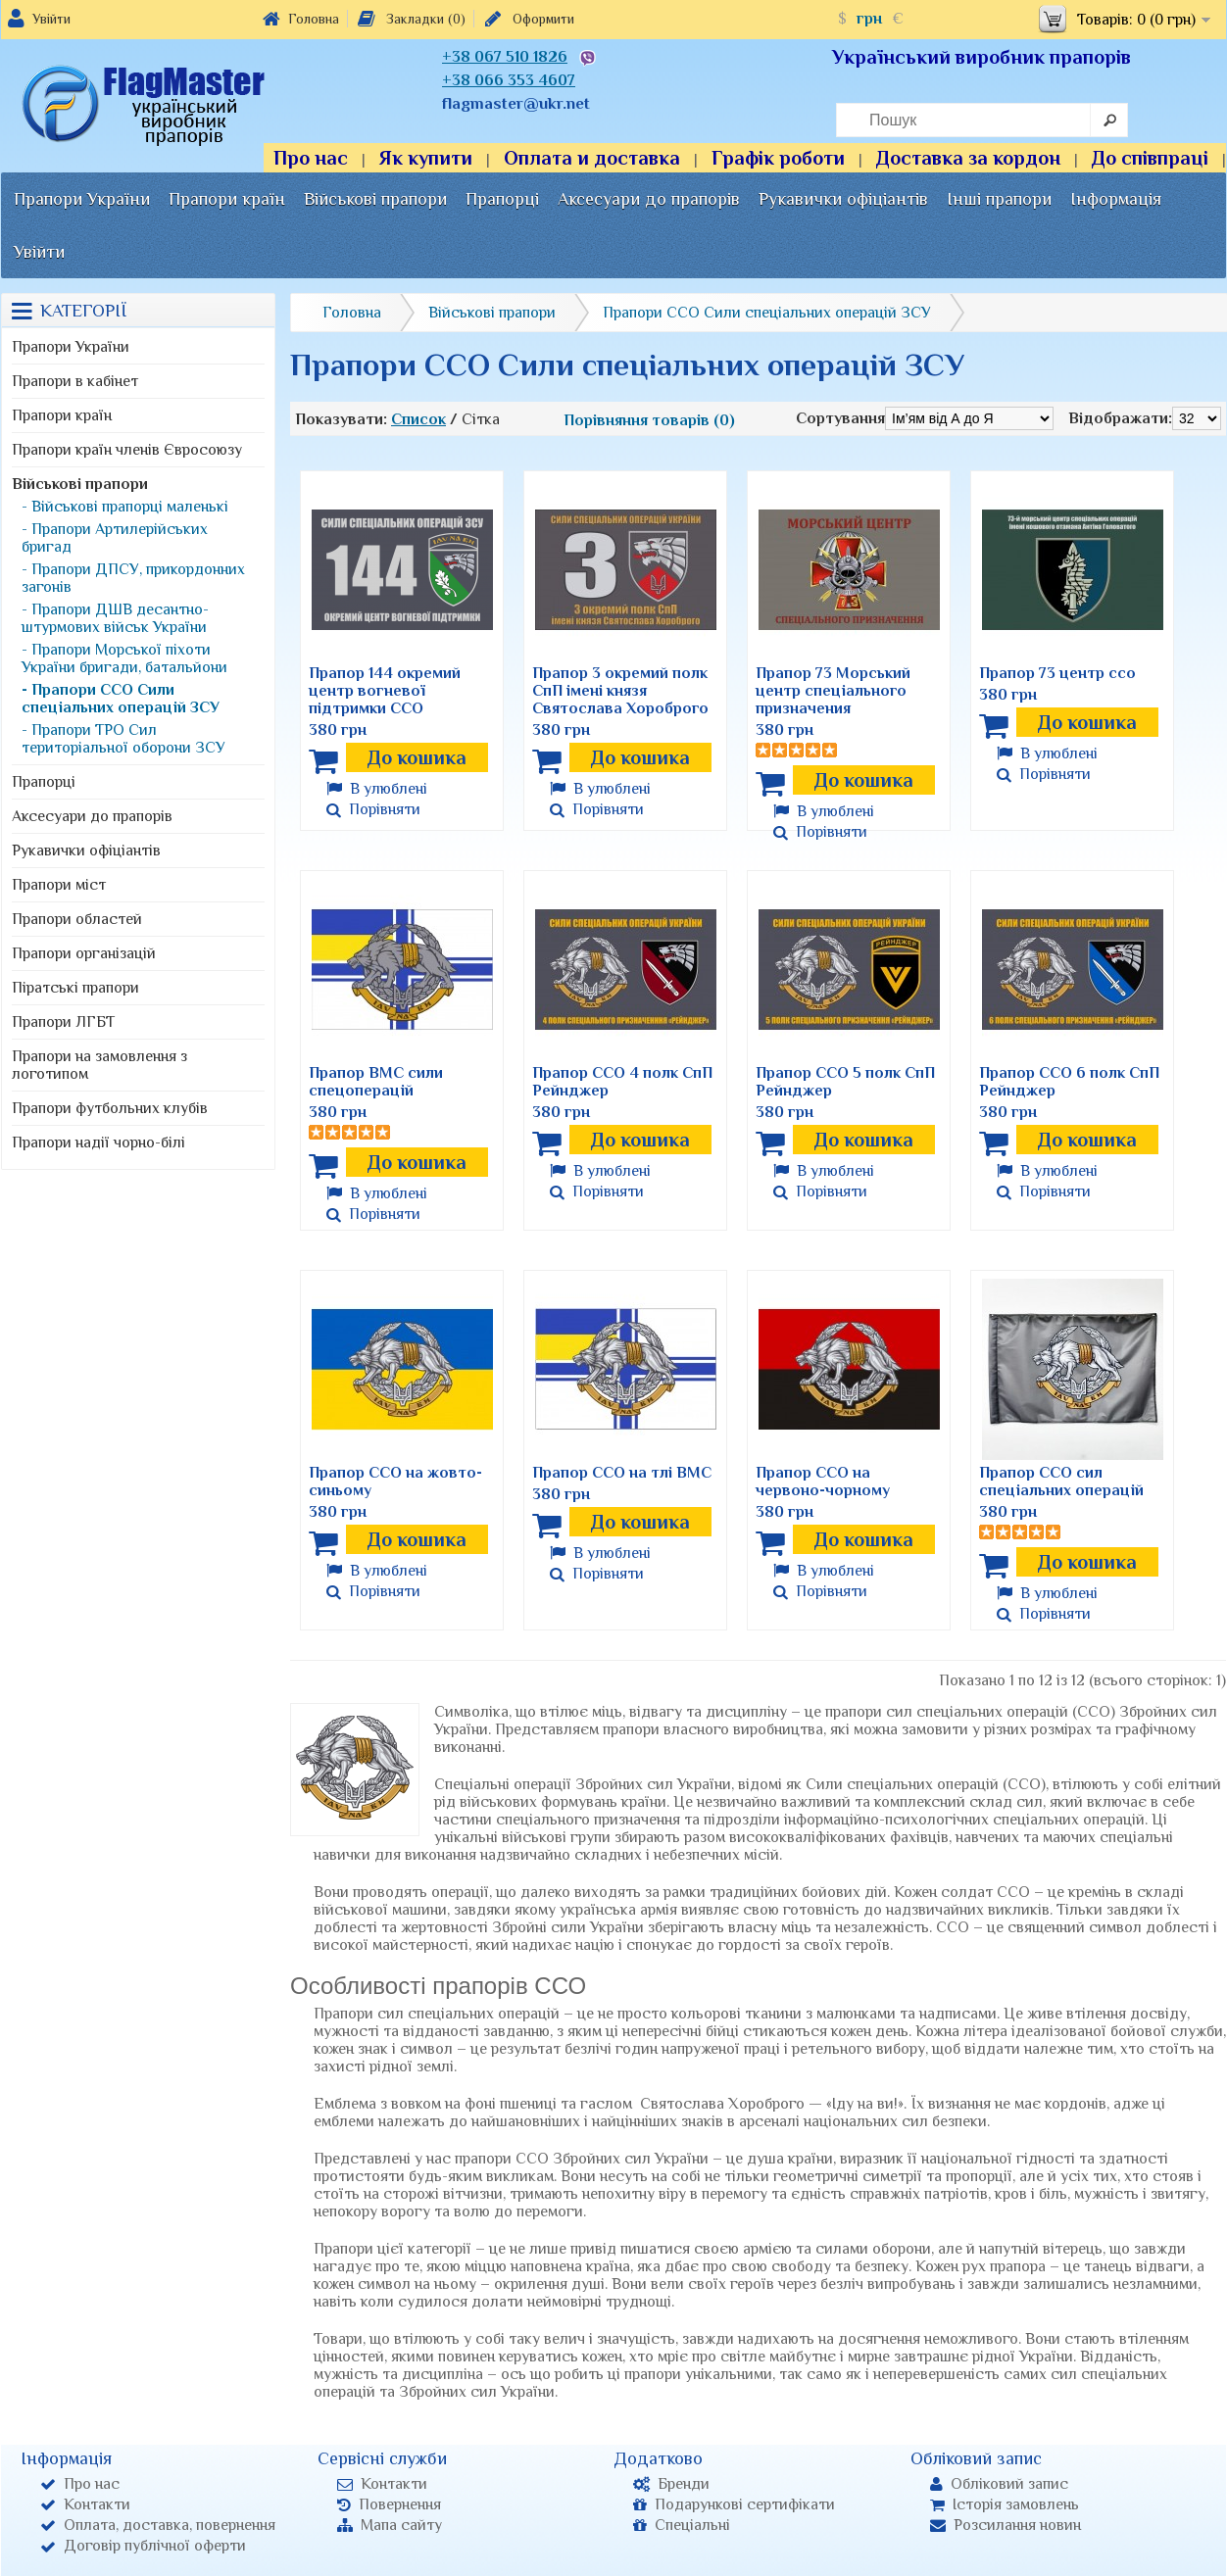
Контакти (85, 2504)
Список (418, 419)
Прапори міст (59, 885)
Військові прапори (375, 199)
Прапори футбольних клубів (110, 1108)
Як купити (425, 158)
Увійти (51, 18)
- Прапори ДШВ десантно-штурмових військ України (115, 618)
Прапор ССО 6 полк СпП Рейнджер (1069, 1081)
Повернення (389, 2504)
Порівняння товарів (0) (649, 420)
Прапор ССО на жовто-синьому (395, 1481)
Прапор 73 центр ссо (1057, 673)
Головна (301, 18)
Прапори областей (77, 919)
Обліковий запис (999, 2484)
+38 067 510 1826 (504, 57)
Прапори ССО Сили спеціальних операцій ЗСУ (767, 312)
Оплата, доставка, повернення (157, 2525)
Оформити (527, 18)
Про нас (310, 158)
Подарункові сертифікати (734, 2504)
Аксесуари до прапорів (649, 199)
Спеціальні (681, 2525)
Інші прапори (999, 199)
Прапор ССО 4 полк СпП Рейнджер (622, 1081)
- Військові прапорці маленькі (125, 506)
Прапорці (502, 199)
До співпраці (1150, 158)
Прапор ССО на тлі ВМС (622, 1473)
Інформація (1115, 199)
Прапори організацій (84, 953)
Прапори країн (227, 199)
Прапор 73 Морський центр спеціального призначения (833, 690)
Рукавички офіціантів (843, 199)
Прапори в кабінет (75, 381)
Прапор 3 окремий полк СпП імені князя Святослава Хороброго (620, 690)
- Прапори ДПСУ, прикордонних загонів (133, 578)
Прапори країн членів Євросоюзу (127, 450)
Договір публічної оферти (143, 2545)
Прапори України (82, 199)
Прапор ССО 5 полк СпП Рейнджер (845, 1081)
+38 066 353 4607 (508, 80)
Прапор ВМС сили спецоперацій (376, 1081)
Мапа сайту (389, 2525)
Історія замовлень (1004, 2504)
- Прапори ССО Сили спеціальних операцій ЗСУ (121, 698)
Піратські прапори (75, 987)
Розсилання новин (1005, 2525)
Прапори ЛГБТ (63, 1022)
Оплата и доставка (592, 158)
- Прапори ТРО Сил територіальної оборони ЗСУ (123, 738)
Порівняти (373, 809)
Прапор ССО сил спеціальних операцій (1061, 1481)
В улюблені (376, 789)
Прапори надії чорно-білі (98, 1142)
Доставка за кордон (968, 158)
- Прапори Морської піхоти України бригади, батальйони (124, 658)
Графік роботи (778, 158)
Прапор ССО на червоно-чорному (823, 1481)
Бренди (671, 2484)
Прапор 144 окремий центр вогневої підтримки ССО (385, 690)
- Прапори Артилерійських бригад (115, 538)
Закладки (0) (410, 18)
